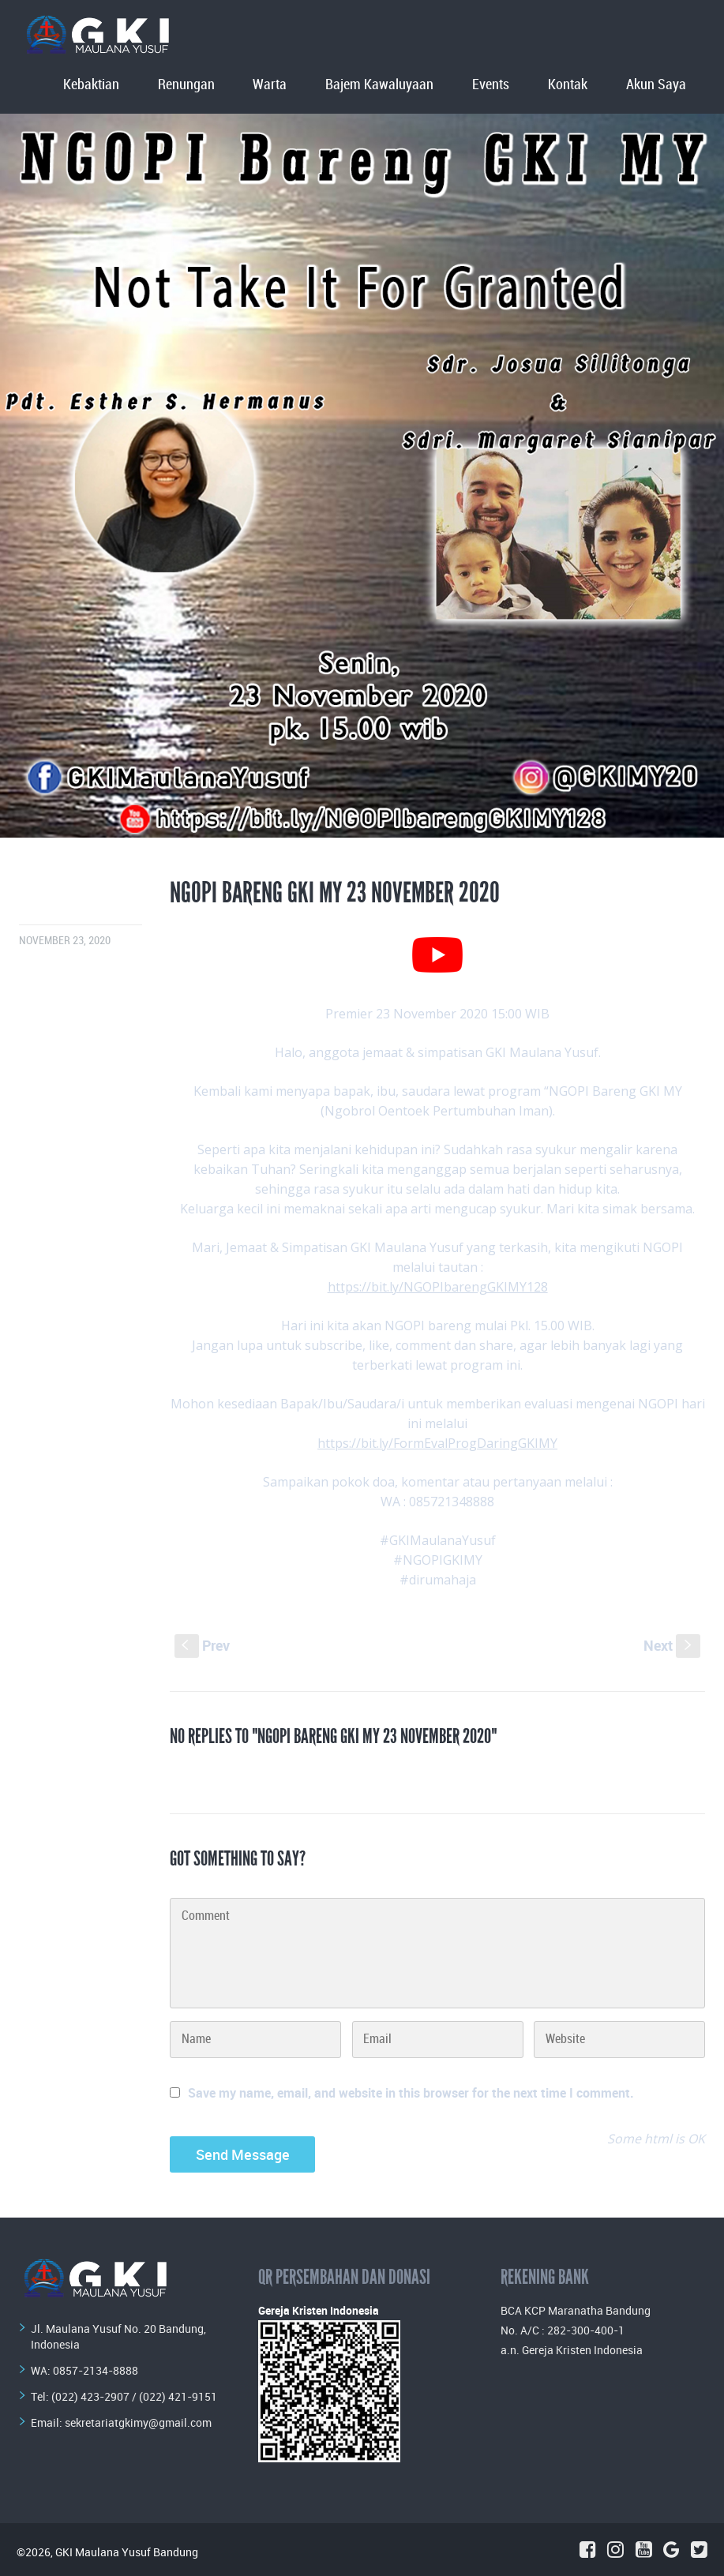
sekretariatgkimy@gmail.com (138, 2422)
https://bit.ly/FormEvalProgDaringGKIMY (437, 1443)
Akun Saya (656, 84)
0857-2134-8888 (95, 2370)
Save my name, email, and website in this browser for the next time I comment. (411, 2093)
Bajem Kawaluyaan (379, 84)
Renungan (186, 84)
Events (490, 84)
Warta (270, 84)
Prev (202, 1645)
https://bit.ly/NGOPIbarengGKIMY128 (438, 1286)
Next (671, 1645)
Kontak (567, 84)
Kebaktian (91, 84)
